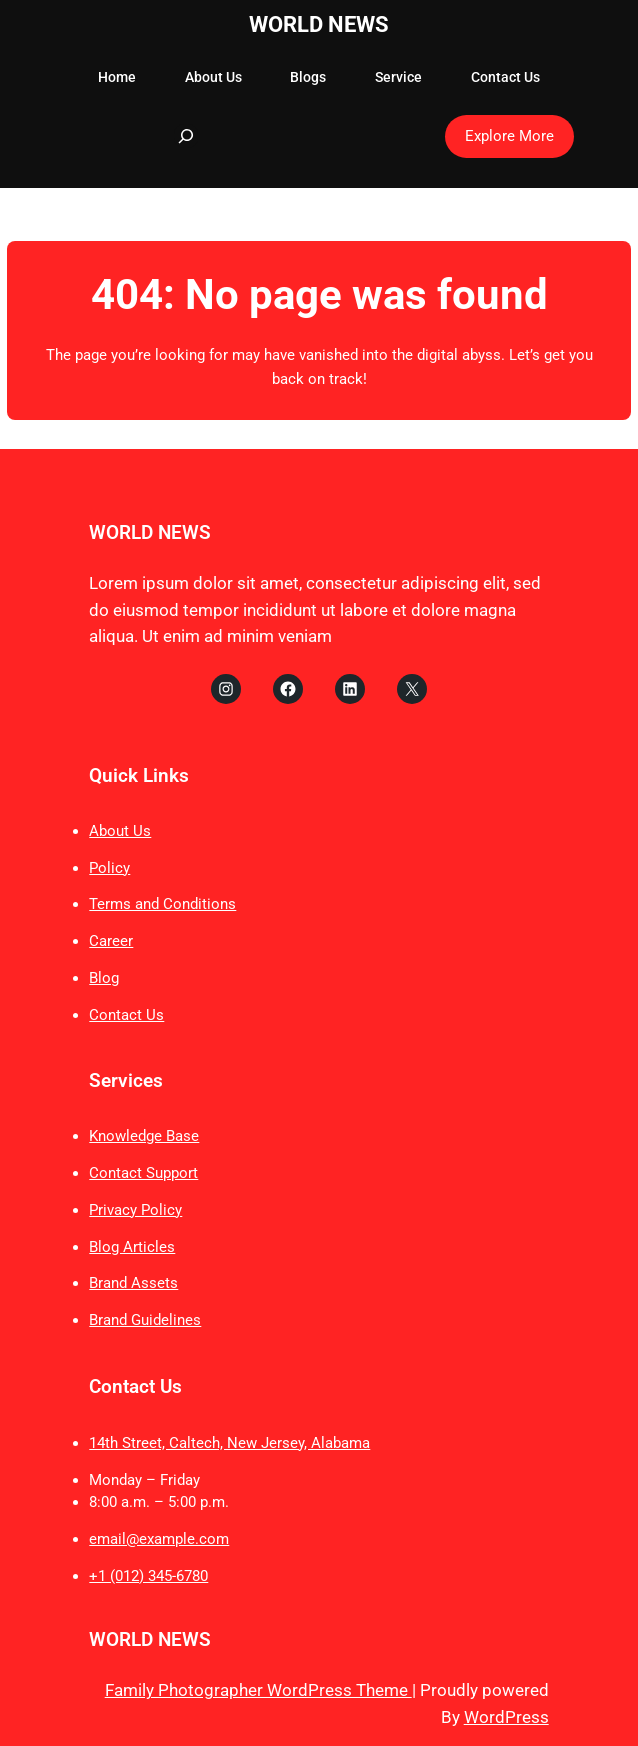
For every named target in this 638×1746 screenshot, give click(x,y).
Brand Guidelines (145, 1320)
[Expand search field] (186, 136)
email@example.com (159, 1539)
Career (111, 941)
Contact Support (143, 1173)
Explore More (509, 136)
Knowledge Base (144, 1136)
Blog (104, 978)
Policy (109, 868)
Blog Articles (132, 1247)
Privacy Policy (135, 1210)
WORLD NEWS (319, 24)
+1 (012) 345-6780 (148, 1576)
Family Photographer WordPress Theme (258, 1690)
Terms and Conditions (162, 904)
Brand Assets (133, 1283)
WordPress (506, 1717)
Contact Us (126, 1015)
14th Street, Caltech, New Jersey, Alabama (229, 1443)
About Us (120, 831)
